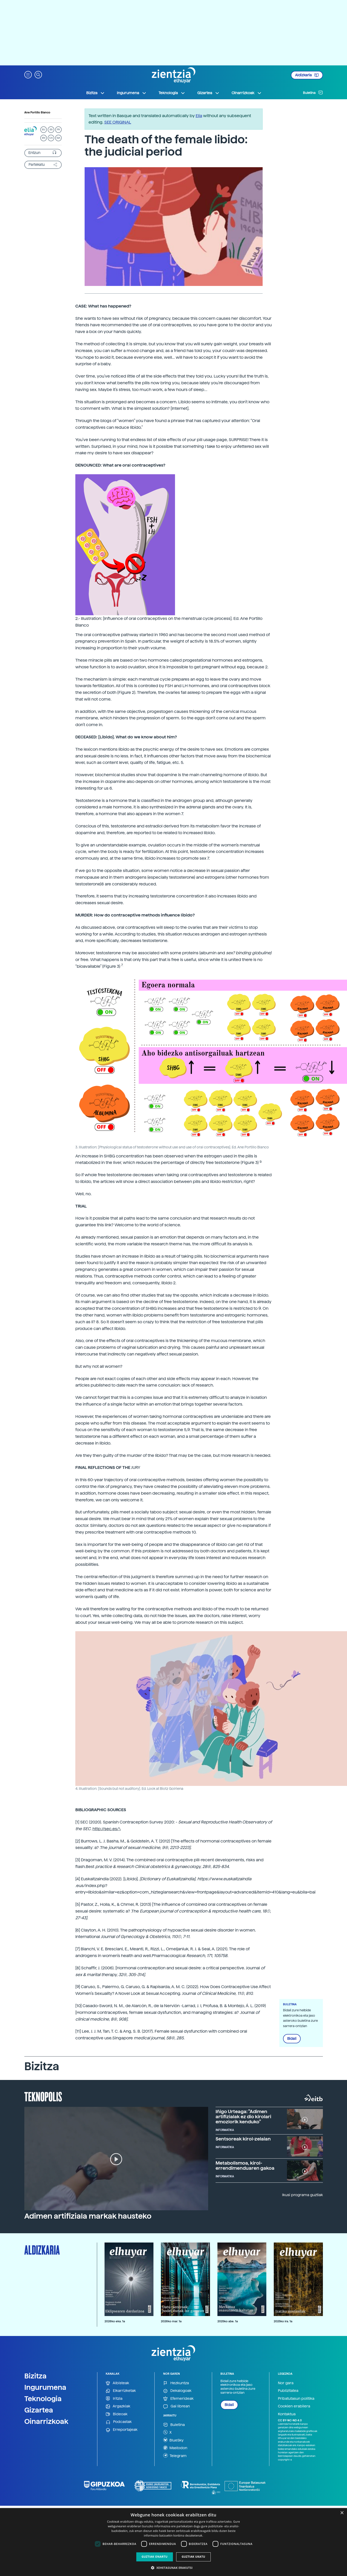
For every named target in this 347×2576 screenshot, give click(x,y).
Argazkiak (118, 2406)
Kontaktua (287, 2414)
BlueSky (173, 2440)
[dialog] (173, 2542)
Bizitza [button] (95, 93)
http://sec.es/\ (106, 1828)
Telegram (175, 2455)
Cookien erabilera (294, 2406)
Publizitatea (288, 2390)
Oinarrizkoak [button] (247, 93)
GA (58, 137)
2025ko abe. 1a (227, 2321)
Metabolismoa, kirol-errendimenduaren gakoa (245, 2165)
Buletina (313, 92)
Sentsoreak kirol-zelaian (243, 2139)
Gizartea (38, 2410)
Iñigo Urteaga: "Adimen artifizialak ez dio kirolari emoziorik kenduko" (243, 2116)
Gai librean (176, 2406)
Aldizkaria (307, 75)
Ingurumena (45, 2387)
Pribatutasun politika (296, 2398)
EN (43, 137)
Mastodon (175, 2447)
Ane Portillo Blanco (37, 112)
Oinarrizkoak (46, 2421)
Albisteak (117, 2383)
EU (43, 129)
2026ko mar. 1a (171, 2321)
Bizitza (35, 2376)
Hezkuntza (176, 2383)
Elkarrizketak (121, 2390)
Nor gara (285, 2383)
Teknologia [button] (172, 93)
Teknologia (43, 2398)
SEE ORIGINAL (117, 122)
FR (58, 129)
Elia (199, 115)
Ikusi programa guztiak (302, 2195)
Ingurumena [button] (131, 93)
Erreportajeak (121, 2429)
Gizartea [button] (208, 93)
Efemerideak (178, 2398)
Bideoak (116, 2414)
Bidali (291, 2039)
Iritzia (114, 2398)
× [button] (342, 2513)
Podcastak (119, 2421)
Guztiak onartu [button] (155, 2557)
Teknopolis (43, 2096)
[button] (28, 74)
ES (51, 129)
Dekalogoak (177, 2390)
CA (51, 137)
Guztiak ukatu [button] (193, 2557)
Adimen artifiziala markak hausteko (87, 2216)
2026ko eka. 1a (115, 2321)
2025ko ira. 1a (283, 2321)
